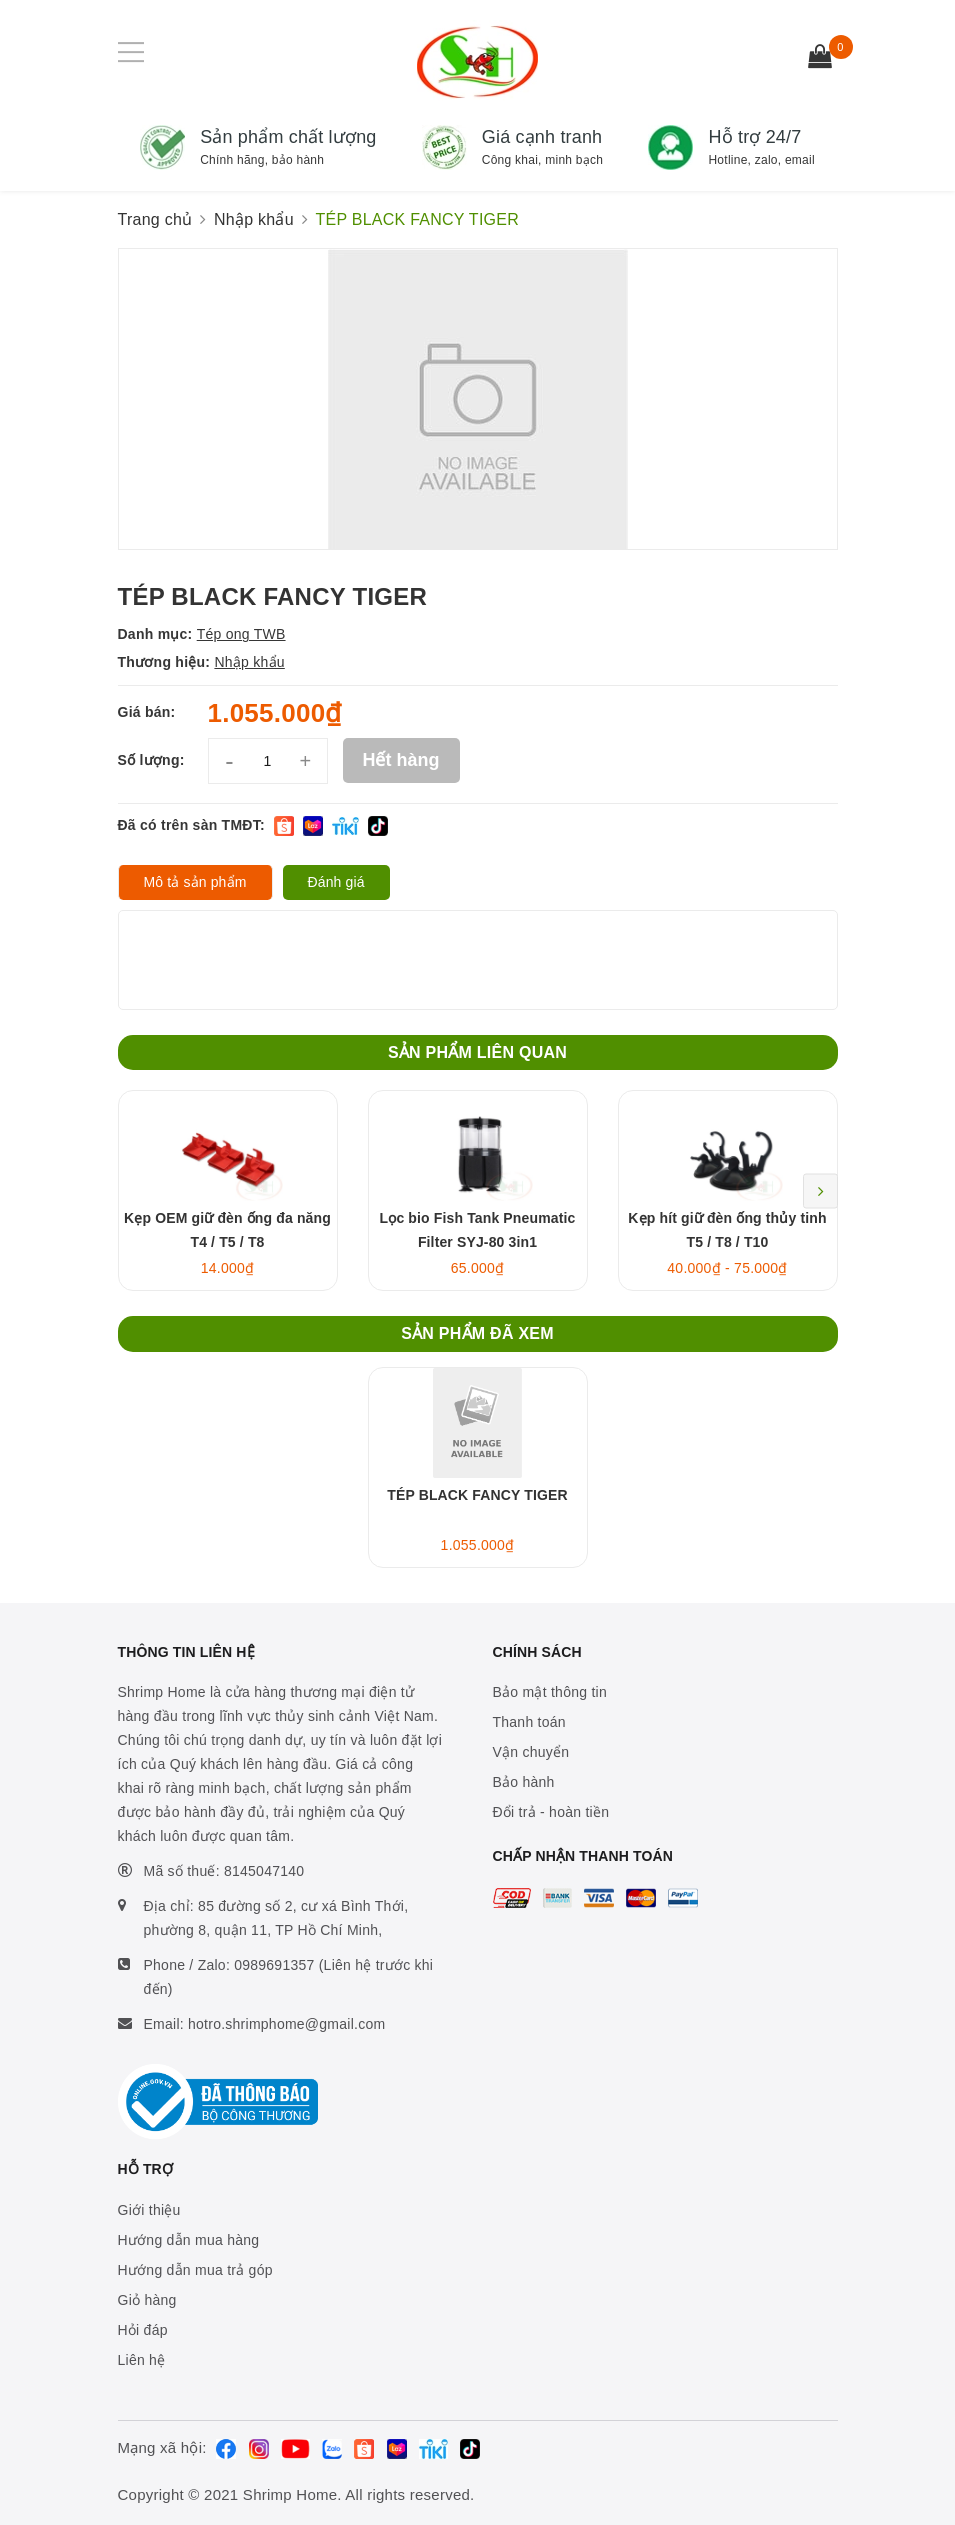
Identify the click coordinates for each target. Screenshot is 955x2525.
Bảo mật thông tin (550, 1692)
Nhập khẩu (249, 662)
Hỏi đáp (143, 2330)
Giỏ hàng (147, 2300)
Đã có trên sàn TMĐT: (191, 825)
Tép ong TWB (241, 634)
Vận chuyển (531, 1752)
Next (820, 1190)
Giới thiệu (149, 2210)
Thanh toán (529, 1722)
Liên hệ (142, 2360)
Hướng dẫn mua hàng (189, 2240)
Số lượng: (151, 760)
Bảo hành (524, 1782)
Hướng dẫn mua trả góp (195, 2270)
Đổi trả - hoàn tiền (551, 1812)
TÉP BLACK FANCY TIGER (477, 1495)
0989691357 (274, 1965)
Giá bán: (147, 712)
